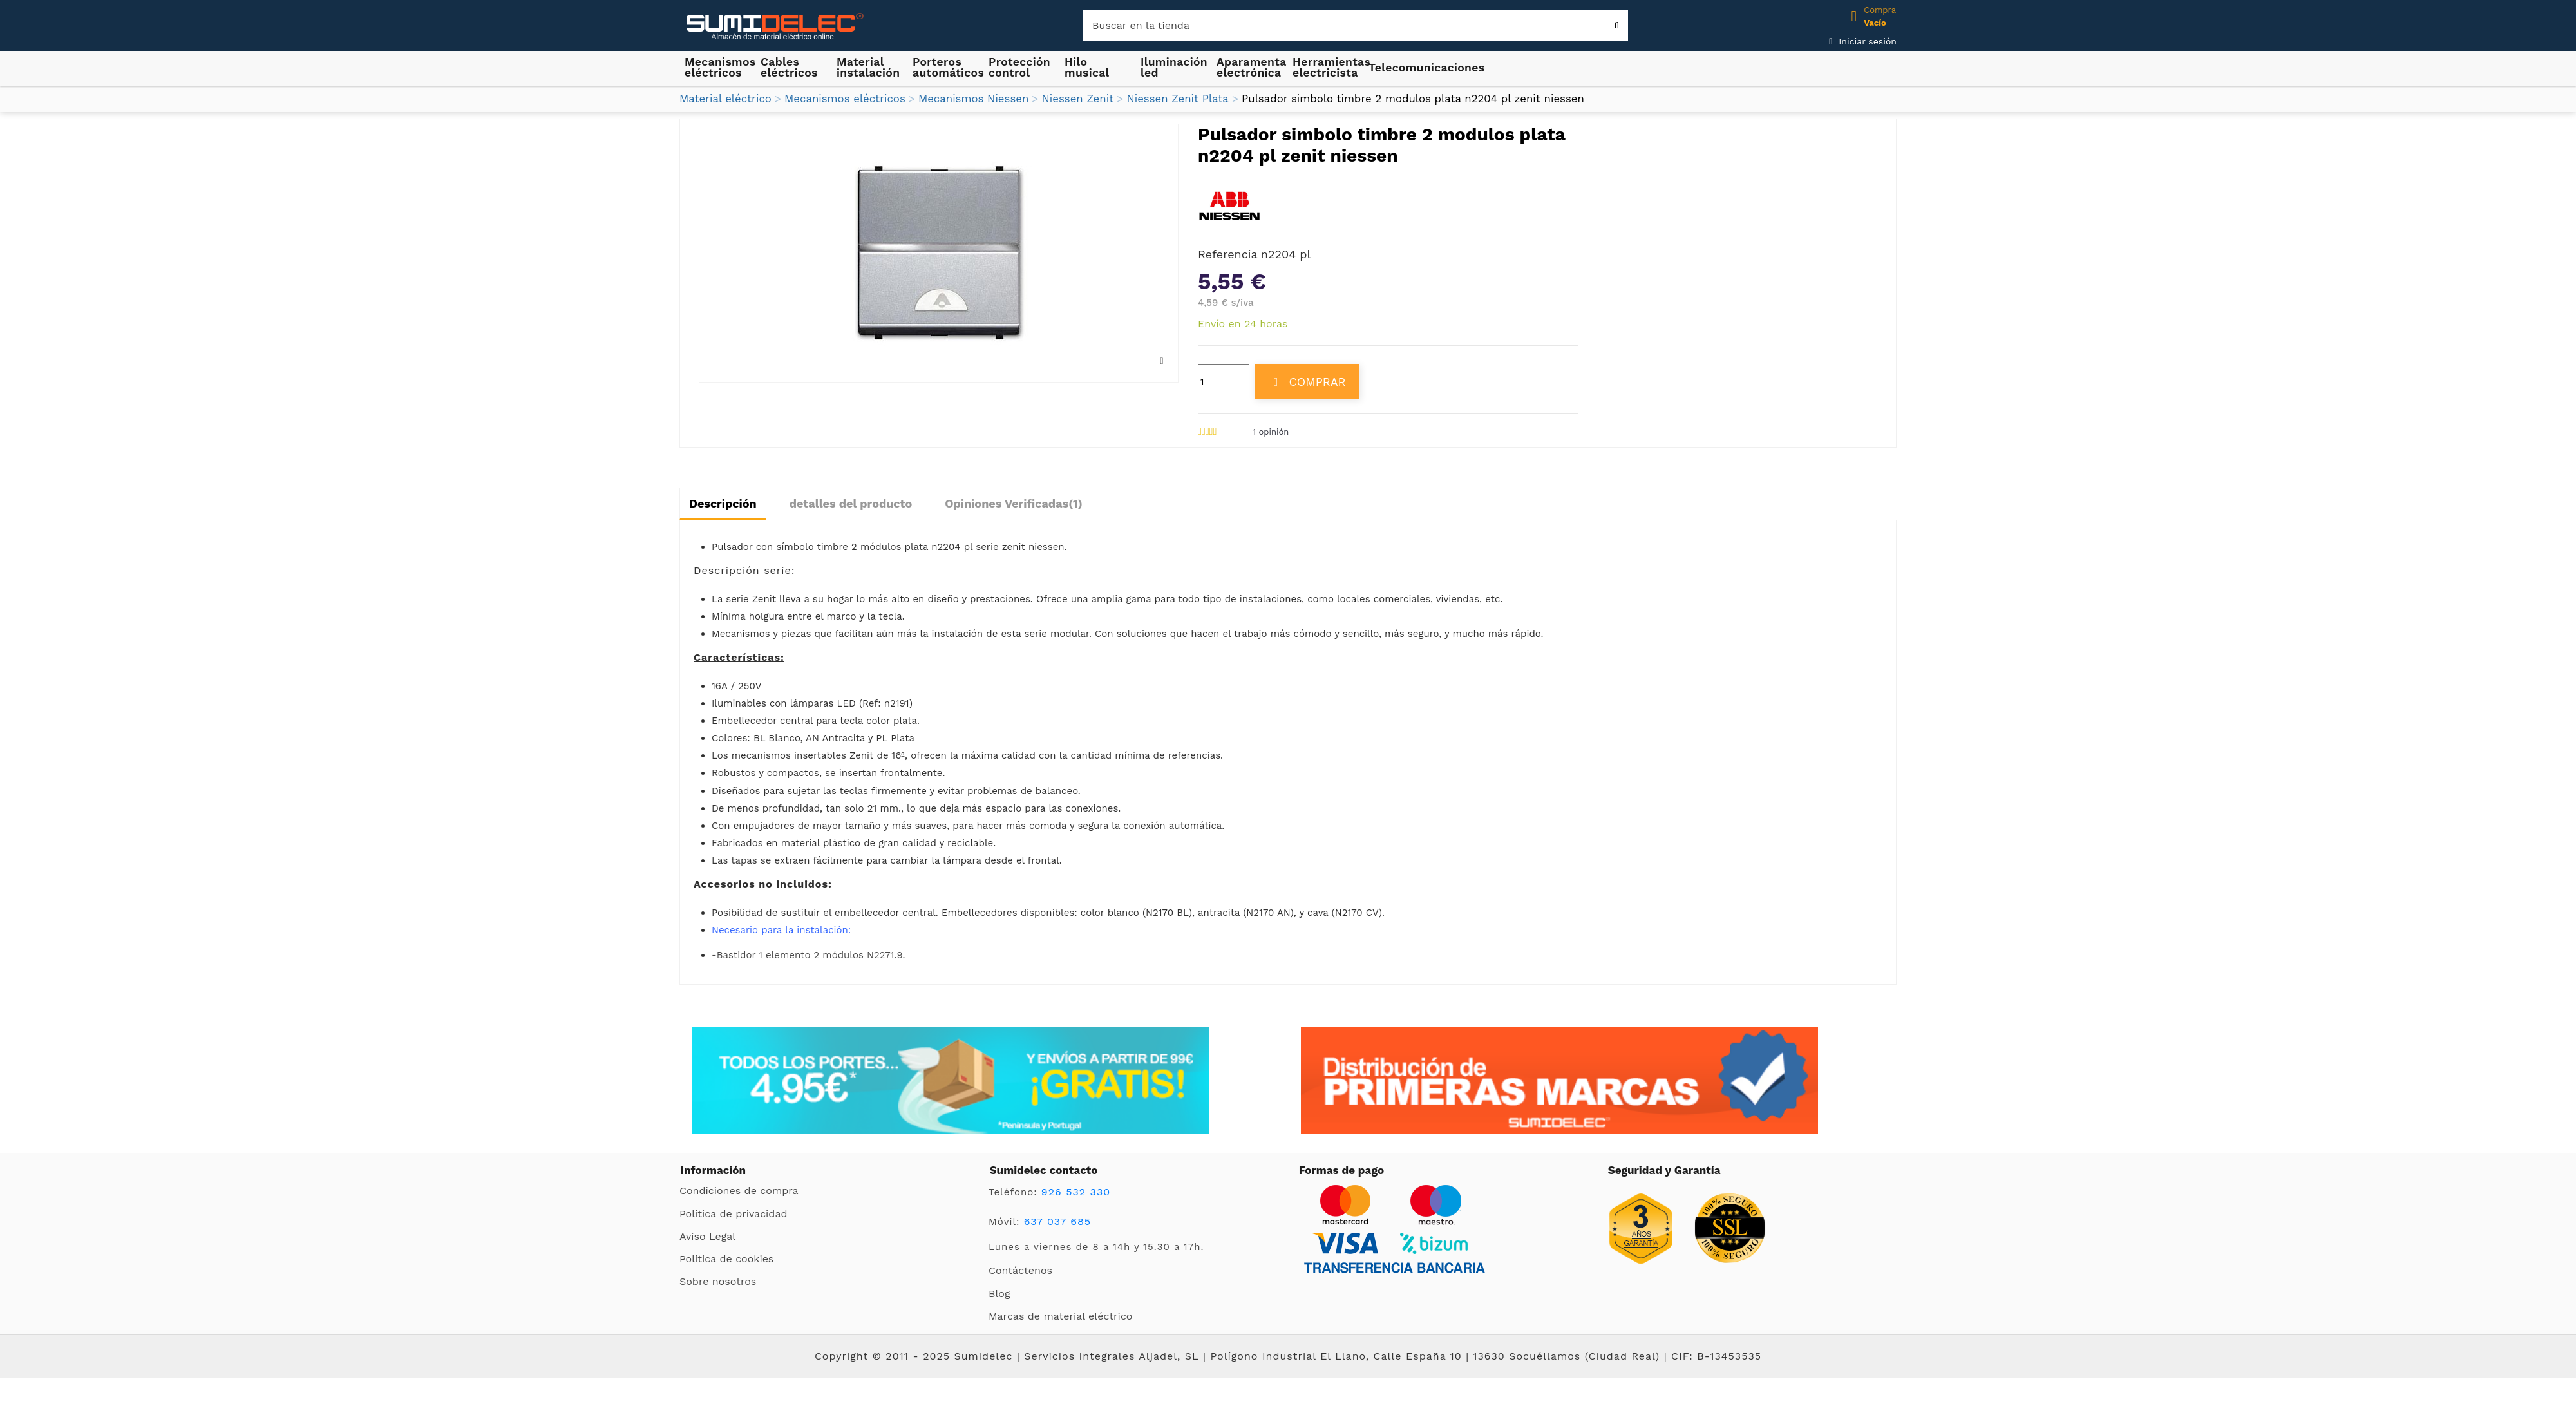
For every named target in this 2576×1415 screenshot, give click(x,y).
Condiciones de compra (739, 1190)
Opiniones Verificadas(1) (1014, 503)
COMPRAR (1306, 381)
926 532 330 (1075, 1192)
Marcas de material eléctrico (1060, 1316)
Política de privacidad (733, 1214)
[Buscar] (1355, 25)
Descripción (723, 503)
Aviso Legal (707, 1236)
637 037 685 (1058, 1221)
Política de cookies (726, 1259)
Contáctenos (1020, 1270)
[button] (869, 67)
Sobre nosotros (717, 1281)
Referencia (1228, 254)
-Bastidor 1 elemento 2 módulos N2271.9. (808, 955)
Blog (999, 1293)
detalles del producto (851, 503)
